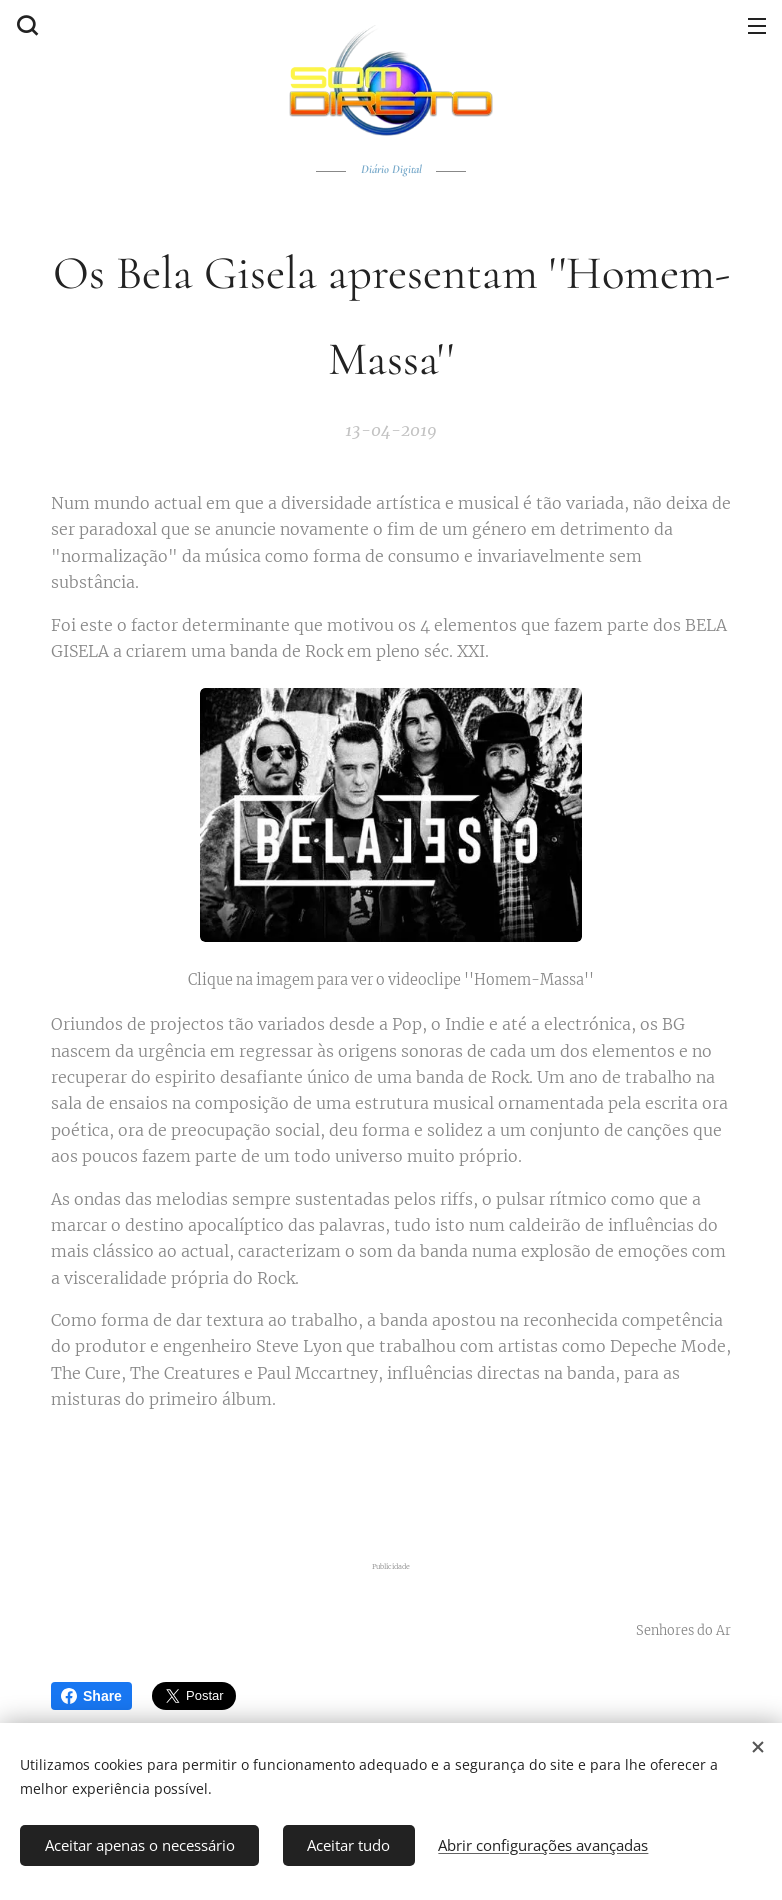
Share (91, 1696)
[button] (25, 25)
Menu (757, 26)
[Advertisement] (391, 1482)
